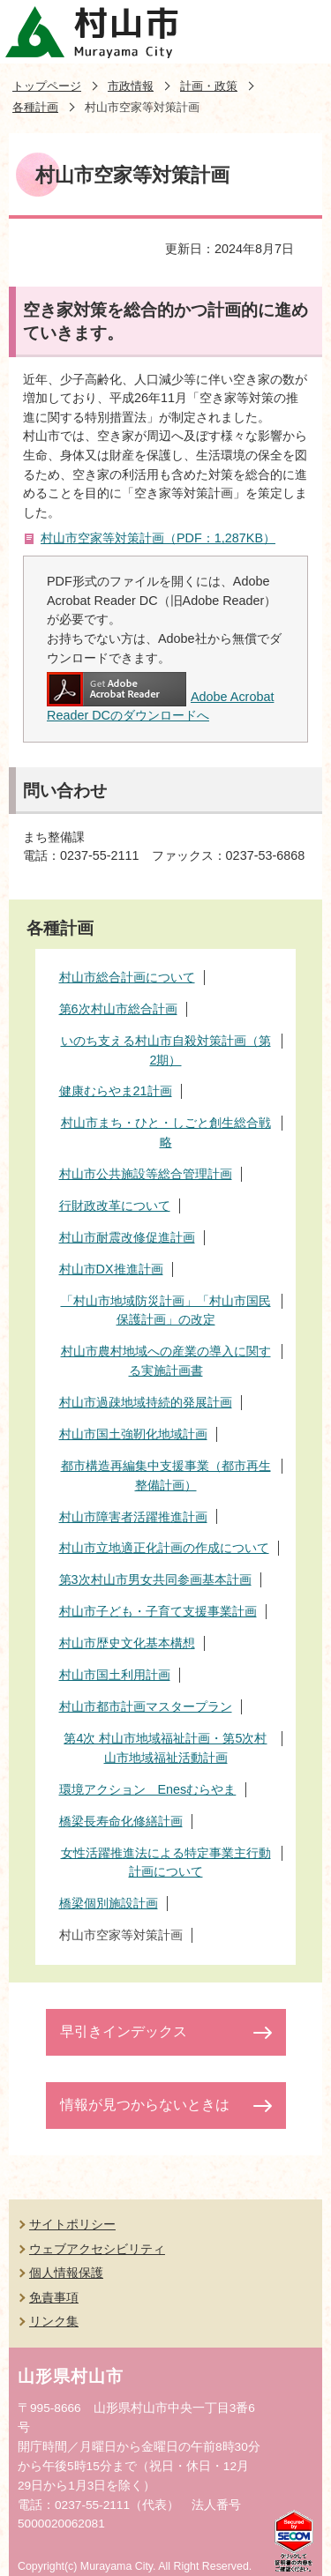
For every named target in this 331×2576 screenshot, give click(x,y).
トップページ (46, 86)
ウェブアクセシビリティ (97, 2249)
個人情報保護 (66, 2273)
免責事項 (54, 2297)
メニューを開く (299, 31)
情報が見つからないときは (144, 2104)
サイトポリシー (72, 2224)
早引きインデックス (123, 2031)
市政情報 (131, 86)
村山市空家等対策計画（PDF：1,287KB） (158, 538)
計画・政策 (208, 86)
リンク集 (54, 2321)
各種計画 (35, 107)
